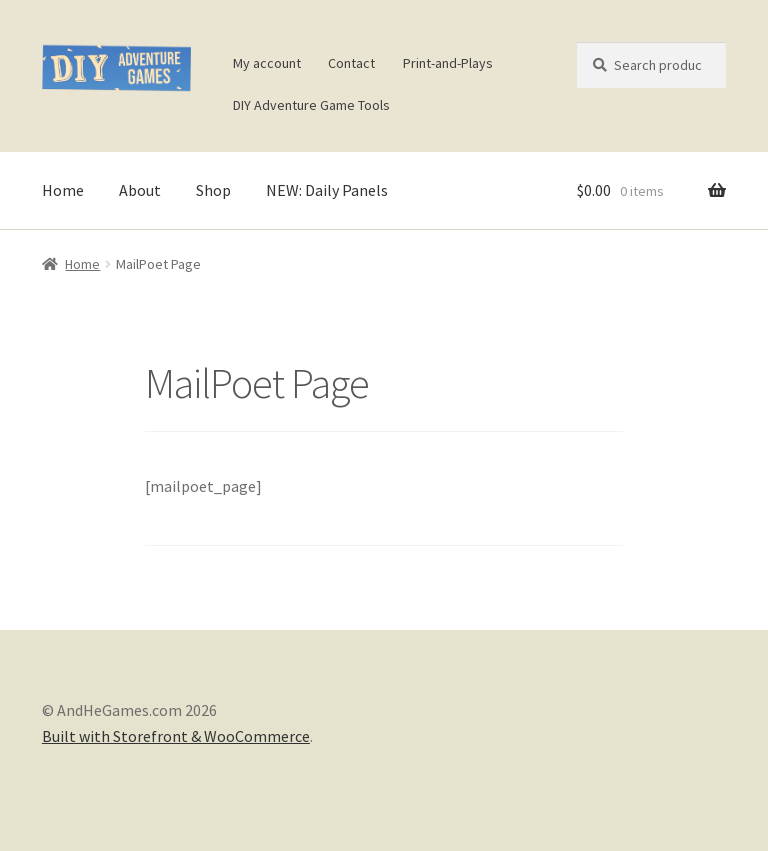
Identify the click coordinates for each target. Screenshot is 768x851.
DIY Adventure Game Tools (311, 105)
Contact (351, 63)
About (140, 190)
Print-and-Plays (448, 63)
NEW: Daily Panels (327, 190)
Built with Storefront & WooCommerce (176, 736)
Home (63, 190)
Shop (213, 190)
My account (267, 63)
